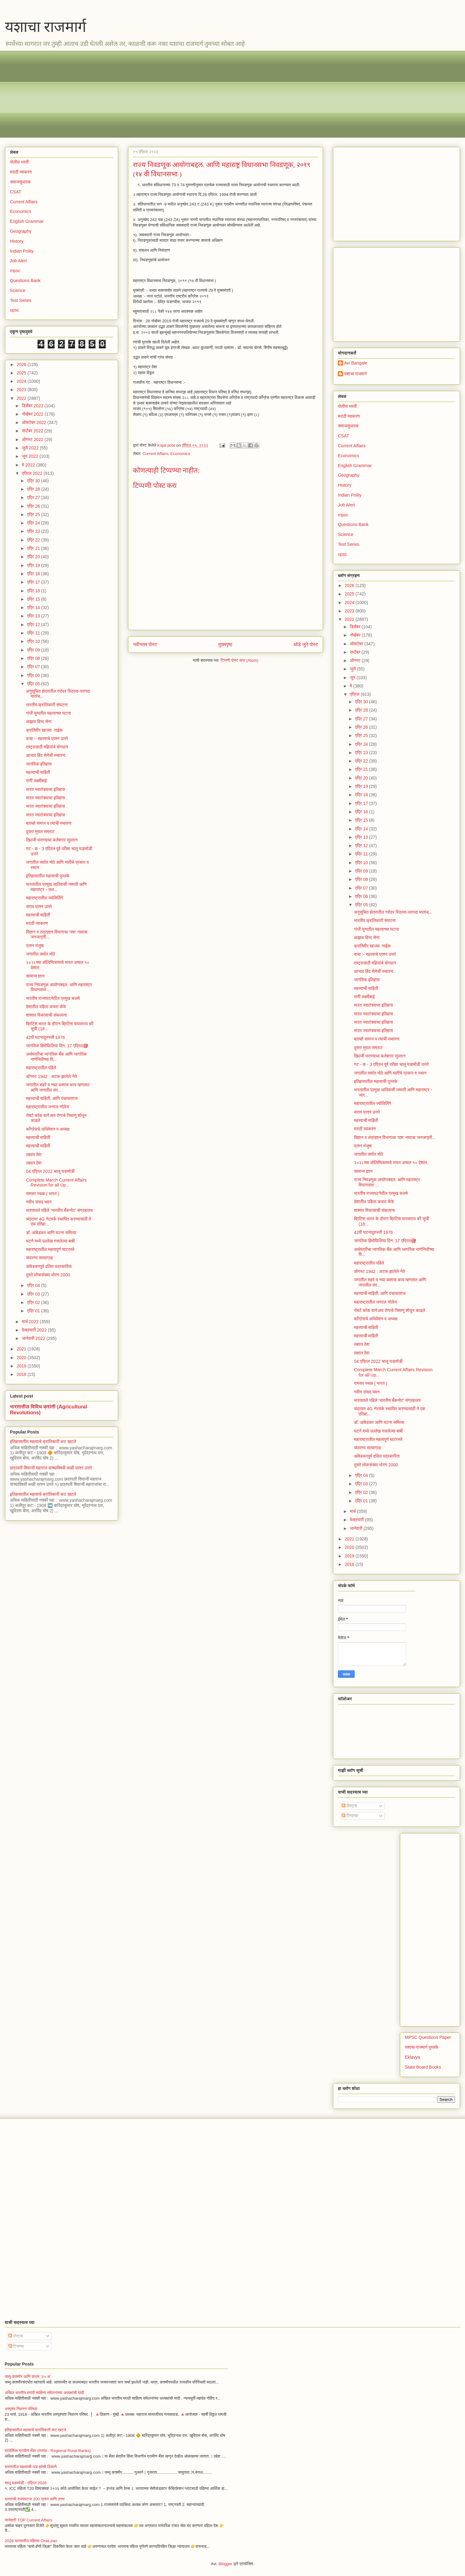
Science (17, 290)
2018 (22, 1374)
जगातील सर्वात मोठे (40, 954)
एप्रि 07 (34, 666)
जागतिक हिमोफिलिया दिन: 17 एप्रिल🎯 (57, 1045)
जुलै (353, 668)
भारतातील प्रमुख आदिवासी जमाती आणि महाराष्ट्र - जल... (56, 887)
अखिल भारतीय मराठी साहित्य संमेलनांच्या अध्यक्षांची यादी (44, 2392)
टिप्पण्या (350, 1815)
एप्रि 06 (34, 675)
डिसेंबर (355, 626)
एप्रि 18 (34, 573)
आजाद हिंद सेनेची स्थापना (45, 755)
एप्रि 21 (34, 548)
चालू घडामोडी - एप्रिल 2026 (25, 2483)
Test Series (20, 300)
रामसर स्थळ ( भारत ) (42, 1193)
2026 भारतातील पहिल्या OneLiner (31, 2540)
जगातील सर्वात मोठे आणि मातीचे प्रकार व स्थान (390, 1073)
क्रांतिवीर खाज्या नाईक (44, 730)
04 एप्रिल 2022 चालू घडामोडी (50, 1171)
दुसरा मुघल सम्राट (40, 831)
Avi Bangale (355, 362)
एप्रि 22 (34, 539)
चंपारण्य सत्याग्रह (39, 1257)
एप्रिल (355, 694)
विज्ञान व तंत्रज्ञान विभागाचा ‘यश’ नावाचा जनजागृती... (395, 1137)
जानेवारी (356, 1528)
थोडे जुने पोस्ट (306, 644)
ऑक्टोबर (357, 643)
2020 (22, 1357)
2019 (22, 1365)
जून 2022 (30, 456)
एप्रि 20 (34, 556)
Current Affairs (155, 453)
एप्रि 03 (34, 1294)
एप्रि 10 (34, 641)
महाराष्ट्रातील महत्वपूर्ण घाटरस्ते (50, 1249)
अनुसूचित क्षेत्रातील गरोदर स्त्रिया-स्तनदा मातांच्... (393, 912)
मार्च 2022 (31, 1321)
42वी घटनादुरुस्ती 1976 (45, 1037)
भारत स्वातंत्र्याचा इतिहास (45, 789)
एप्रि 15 (34, 599)
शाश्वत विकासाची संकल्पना (46, 1015)
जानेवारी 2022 (34, 1338)
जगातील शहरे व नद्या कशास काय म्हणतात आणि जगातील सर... (58, 1087)
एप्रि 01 (34, 1310)
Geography (20, 231)
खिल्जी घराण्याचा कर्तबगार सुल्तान (52, 839)
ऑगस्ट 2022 (33, 439)
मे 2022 (29, 464)
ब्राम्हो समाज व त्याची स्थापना (49, 823)
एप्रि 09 (34, 649)
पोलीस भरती (19, 162)
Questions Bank (25, 280)
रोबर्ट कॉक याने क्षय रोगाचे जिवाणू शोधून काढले (389, 1310)
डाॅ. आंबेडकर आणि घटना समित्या (51, 1232)
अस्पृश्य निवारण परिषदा (21, 2408)
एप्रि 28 (34, 489)
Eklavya (412, 2057)
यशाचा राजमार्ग (45, 27)
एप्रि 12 (34, 624)
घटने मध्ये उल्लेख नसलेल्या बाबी (50, 1241)
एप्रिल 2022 (32, 473)
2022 (22, 398)
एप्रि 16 (34, 590)
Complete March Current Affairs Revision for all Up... (56, 1183)
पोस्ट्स (349, 1805)
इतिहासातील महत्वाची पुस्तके (48, 875)
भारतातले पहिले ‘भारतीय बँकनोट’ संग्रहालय (59, 1210)
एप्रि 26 (34, 506)
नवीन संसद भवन (38, 1202)
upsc (14, 309)
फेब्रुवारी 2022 (35, 1330)
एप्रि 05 (34, 683)
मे (351, 685)
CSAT (15, 191)
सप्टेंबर (355, 652)
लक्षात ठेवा (34, 1154)
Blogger (225, 2563)
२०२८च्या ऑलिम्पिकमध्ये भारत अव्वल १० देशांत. (391, 1162)
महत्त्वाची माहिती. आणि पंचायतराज (52, 1098)
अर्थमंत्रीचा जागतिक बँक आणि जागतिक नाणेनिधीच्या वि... (56, 1057)
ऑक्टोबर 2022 (34, 422)
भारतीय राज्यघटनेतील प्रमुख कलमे (53, 998)
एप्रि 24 (34, 522)
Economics (180, 453)
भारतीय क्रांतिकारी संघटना (47, 704)
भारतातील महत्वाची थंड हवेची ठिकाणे (31, 2466)
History (17, 241)
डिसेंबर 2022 (33, 405)
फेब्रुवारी (357, 1519)
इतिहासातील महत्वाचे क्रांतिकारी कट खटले (43, 1441)
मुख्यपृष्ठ (225, 644)
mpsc (15, 270)
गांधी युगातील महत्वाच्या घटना (48, 713)
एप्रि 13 (34, 615)
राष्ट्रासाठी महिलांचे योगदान (47, 747)
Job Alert (18, 260)
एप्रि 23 (34, 531)
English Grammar (27, 221)
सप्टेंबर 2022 (33, 430)
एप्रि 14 (34, 607)
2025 (22, 372)
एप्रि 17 (34, 582)
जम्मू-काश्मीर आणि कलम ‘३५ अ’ (28, 2376)
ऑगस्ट (355, 660)
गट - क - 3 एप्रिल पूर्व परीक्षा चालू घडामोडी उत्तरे (391, 1064)
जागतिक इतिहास (39, 764)
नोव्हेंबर (355, 635)
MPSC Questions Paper (428, 2037)
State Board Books (423, 2067)
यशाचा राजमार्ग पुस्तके (421, 2047)
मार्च (353, 1511)
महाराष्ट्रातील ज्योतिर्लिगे (44, 897)
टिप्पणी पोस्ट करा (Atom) (240, 660)
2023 (22, 389)
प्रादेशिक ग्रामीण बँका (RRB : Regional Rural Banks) (48, 2450)
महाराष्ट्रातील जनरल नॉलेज (47, 1106)
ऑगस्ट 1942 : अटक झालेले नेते (51, 1076)
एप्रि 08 (34, 658)
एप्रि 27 (34, 497)
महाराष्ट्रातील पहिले (41, 1067)
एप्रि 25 (34, 514)
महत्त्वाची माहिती (38, 772)
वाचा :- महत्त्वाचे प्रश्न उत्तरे (47, 738)
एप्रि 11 (34, 632)
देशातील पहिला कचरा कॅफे (46, 1006)
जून (353, 677)
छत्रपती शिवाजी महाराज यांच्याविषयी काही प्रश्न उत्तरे (51, 1467)
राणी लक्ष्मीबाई (36, 780)
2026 (22, 364)
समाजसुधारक (20, 181)
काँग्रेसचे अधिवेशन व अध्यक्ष (47, 1129)
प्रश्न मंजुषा (35, 945)
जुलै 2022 (31, 447)
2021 (22, 1348)
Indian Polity (21, 251)
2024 (22, 381)
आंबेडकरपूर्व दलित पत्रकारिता (49, 1266)
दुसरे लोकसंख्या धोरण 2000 (48, 1274)
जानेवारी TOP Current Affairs (28, 2520)
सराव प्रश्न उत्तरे (39, 906)
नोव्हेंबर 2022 (33, 414)
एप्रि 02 (34, 1302)
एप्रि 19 (34, 565)
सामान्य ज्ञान (35, 976)
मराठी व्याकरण (21, 172)
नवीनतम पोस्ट (145, 644)
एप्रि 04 (34, 1285)
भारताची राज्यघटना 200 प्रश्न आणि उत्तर (34, 2499)
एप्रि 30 (34, 480)
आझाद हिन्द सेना (38, 721)
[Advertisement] (196, 94)
